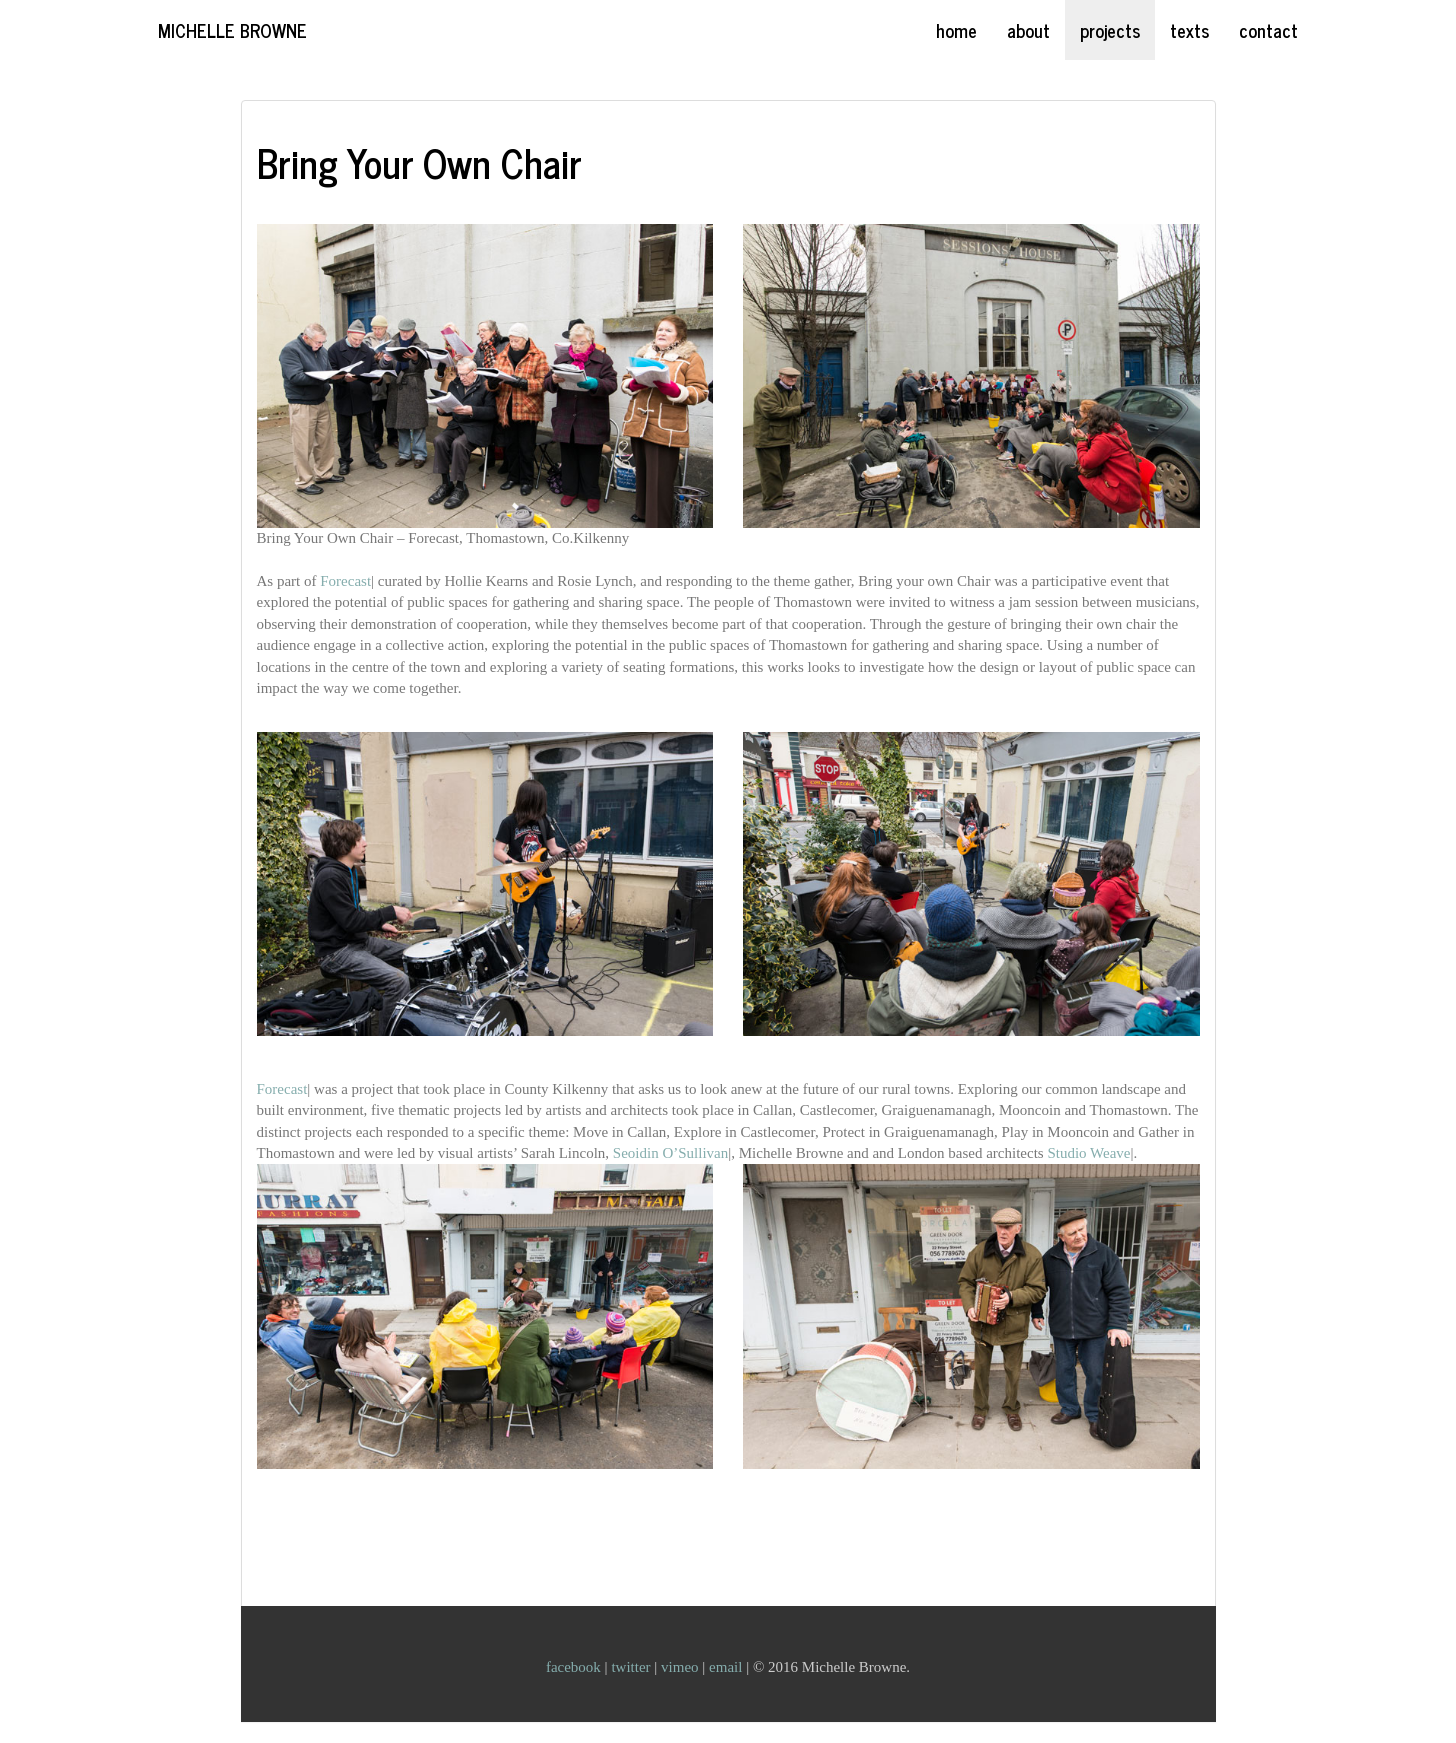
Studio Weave (1088, 1153)
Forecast (345, 581)
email (727, 1667)
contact (1268, 30)
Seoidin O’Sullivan (670, 1153)
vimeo (681, 1667)
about (1028, 30)
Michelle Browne (232, 30)
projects (1110, 30)
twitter (632, 1667)
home (956, 30)
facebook (575, 1667)
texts (1189, 30)
